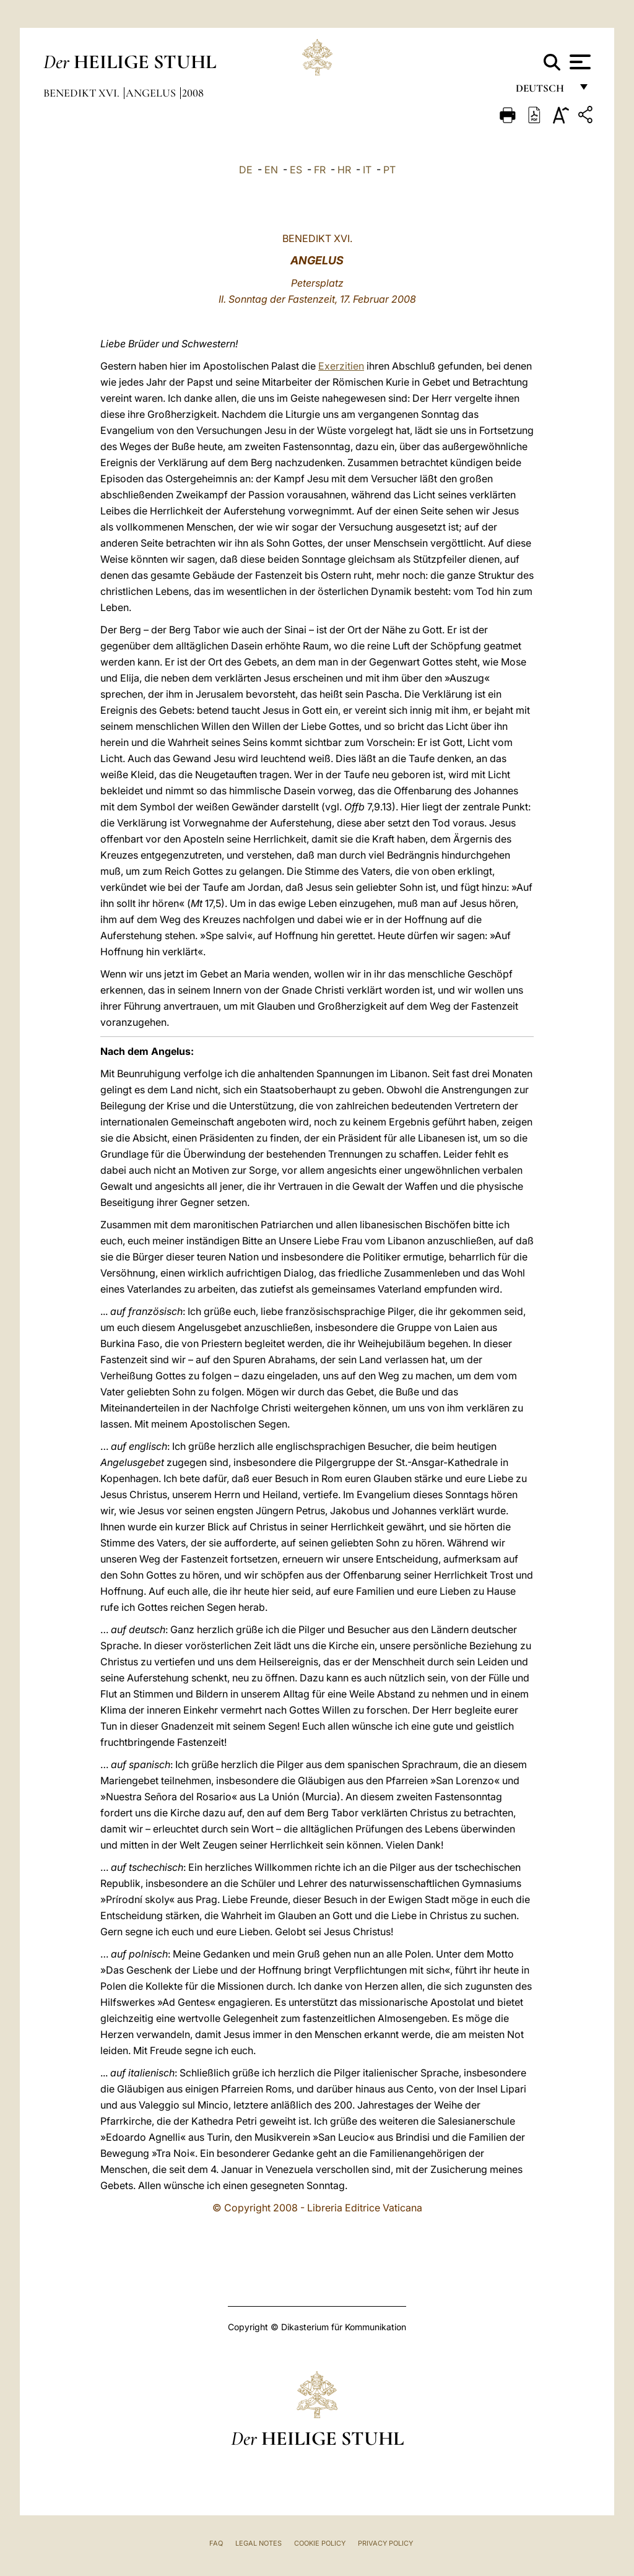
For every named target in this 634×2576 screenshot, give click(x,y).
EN (271, 169)
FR (320, 169)
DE (246, 169)
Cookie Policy (319, 2543)
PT (389, 169)
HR (344, 169)
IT (367, 169)
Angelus (152, 93)
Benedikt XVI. (82, 93)
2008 (193, 93)
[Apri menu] (579, 61)
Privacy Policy (385, 2543)
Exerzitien (341, 366)
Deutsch (543, 91)
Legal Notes (258, 2543)
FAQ (216, 2543)
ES (296, 169)
